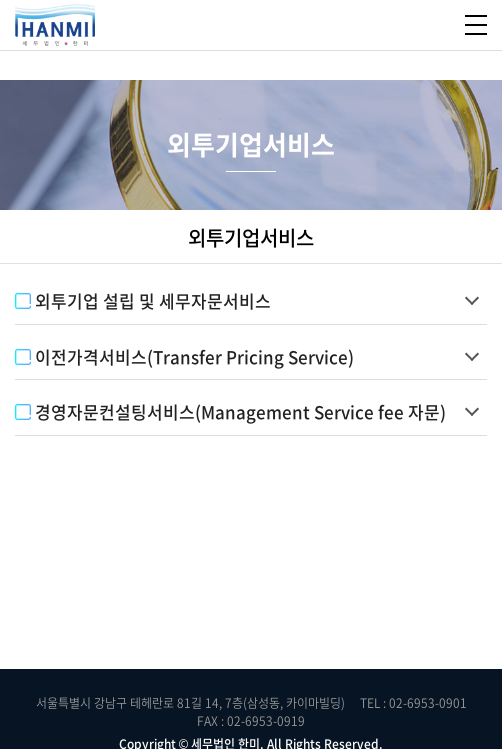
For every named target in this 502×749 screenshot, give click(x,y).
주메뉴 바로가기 (0, 0)
